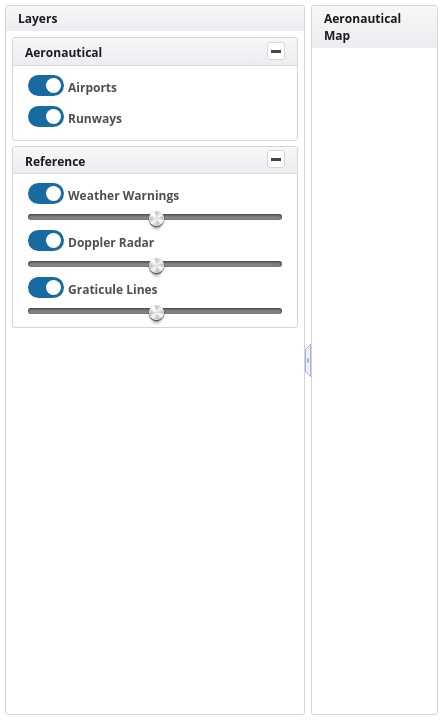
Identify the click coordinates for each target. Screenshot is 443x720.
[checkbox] (46, 85)
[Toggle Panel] (276, 51)
